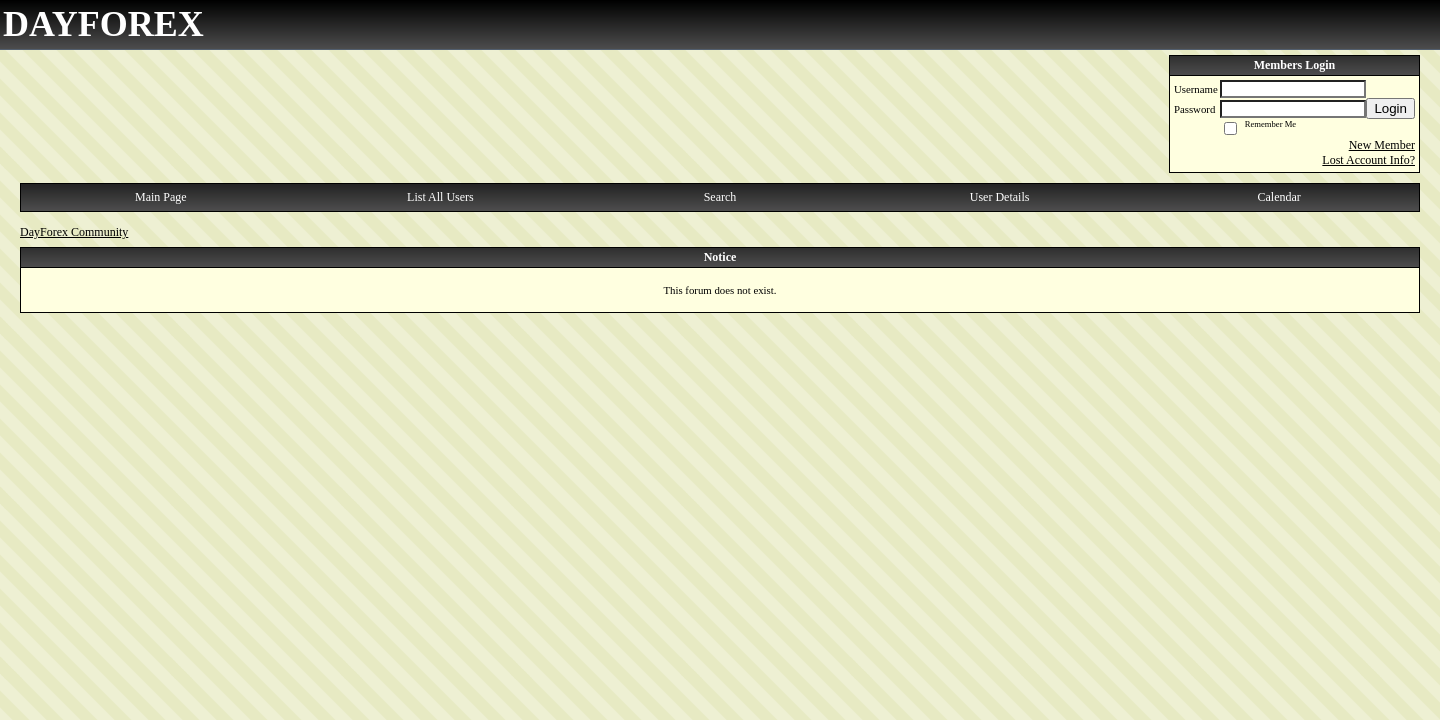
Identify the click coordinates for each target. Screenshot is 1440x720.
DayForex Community (74, 232)
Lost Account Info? (1368, 160)
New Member (1382, 145)
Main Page (161, 197)
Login (1390, 108)
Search (720, 197)
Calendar (1279, 197)
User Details (1000, 197)
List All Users (440, 197)
